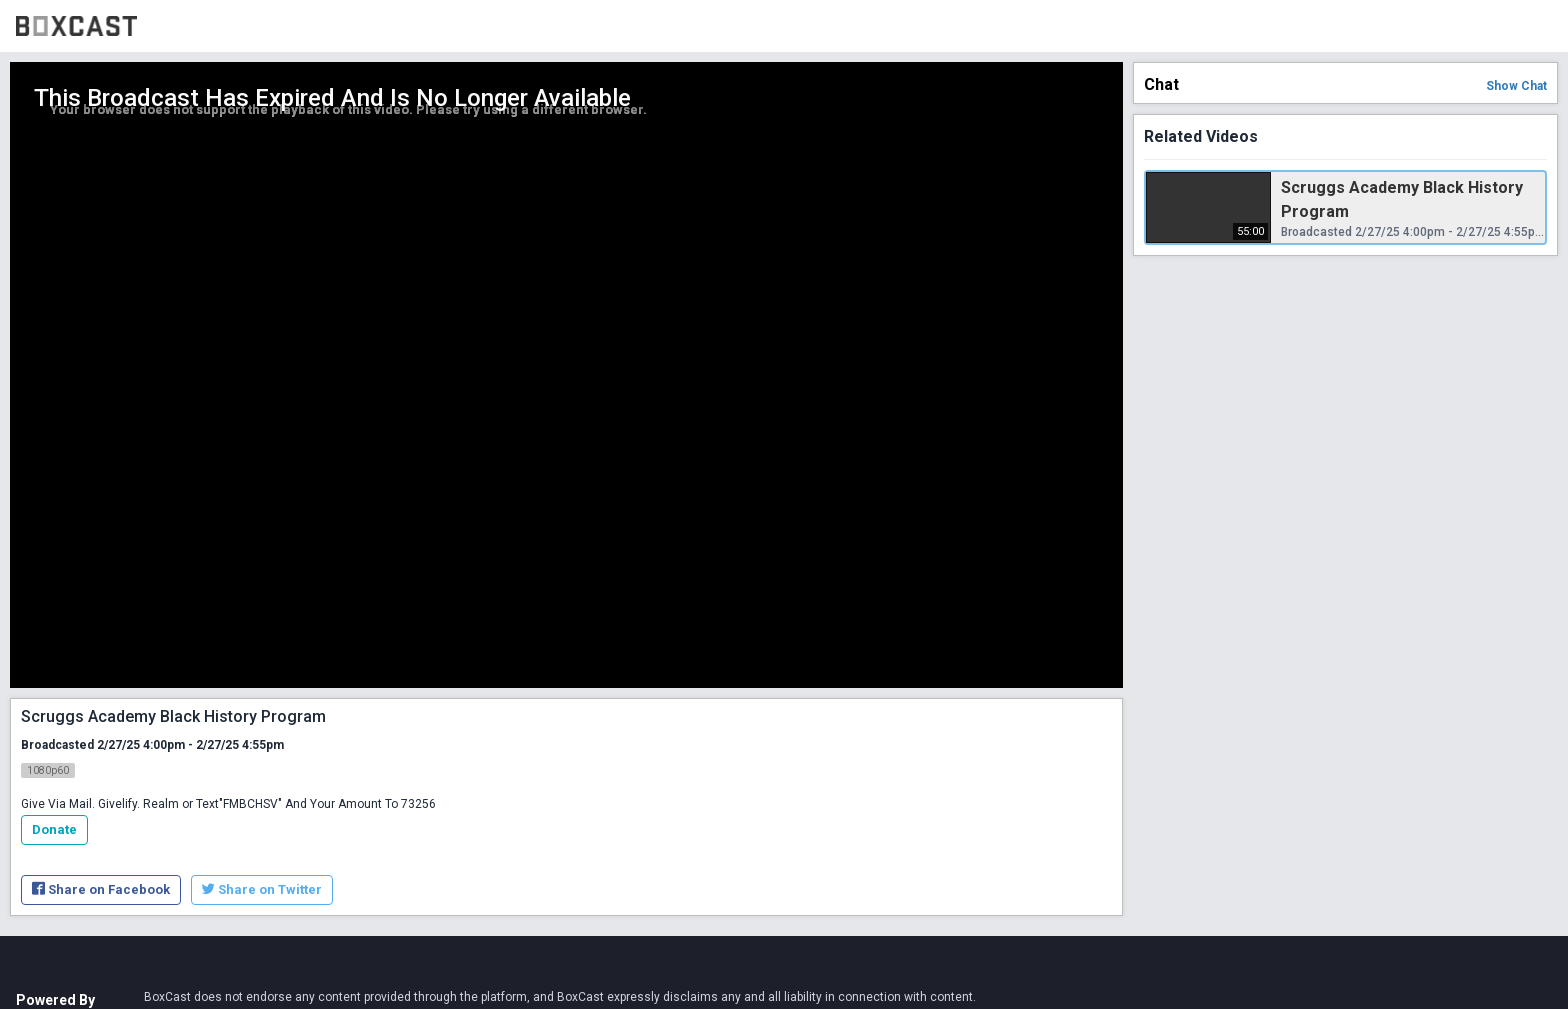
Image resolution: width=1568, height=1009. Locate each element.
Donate (54, 829)
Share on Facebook (101, 889)
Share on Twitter (262, 889)
